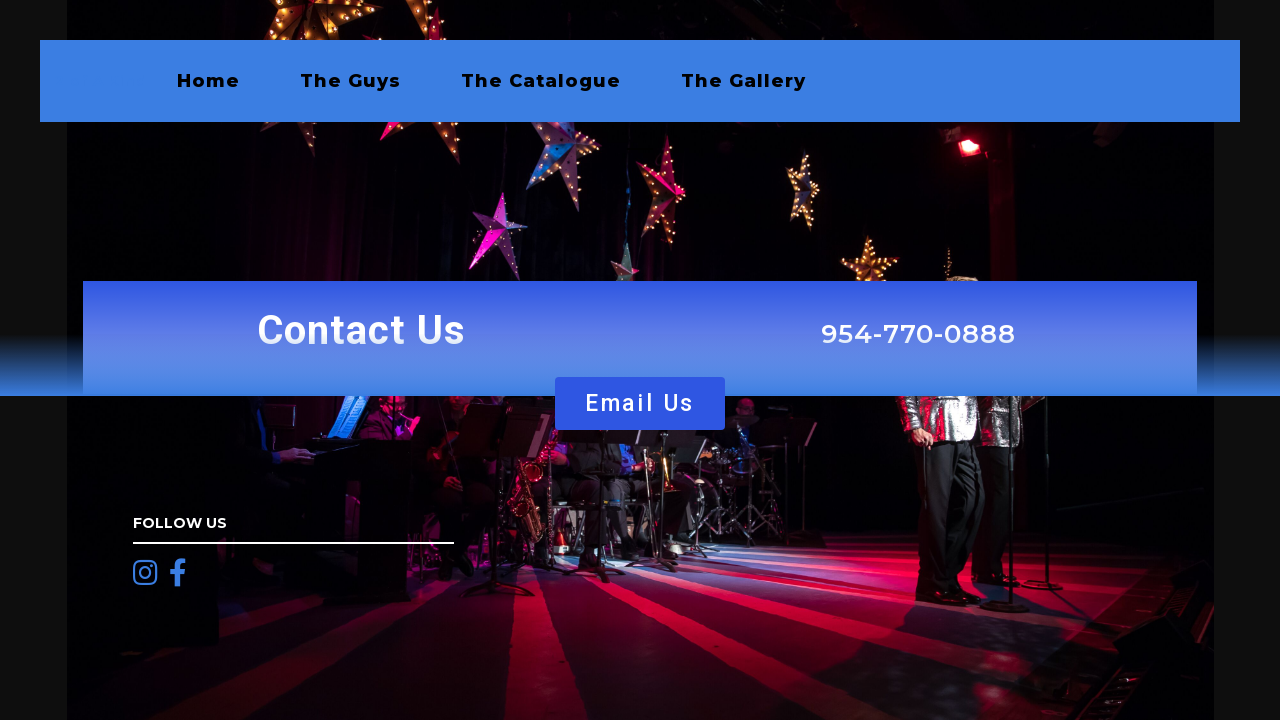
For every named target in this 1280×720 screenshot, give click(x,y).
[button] (640, 403)
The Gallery (743, 81)
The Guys (350, 81)
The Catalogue (541, 81)
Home (208, 81)
